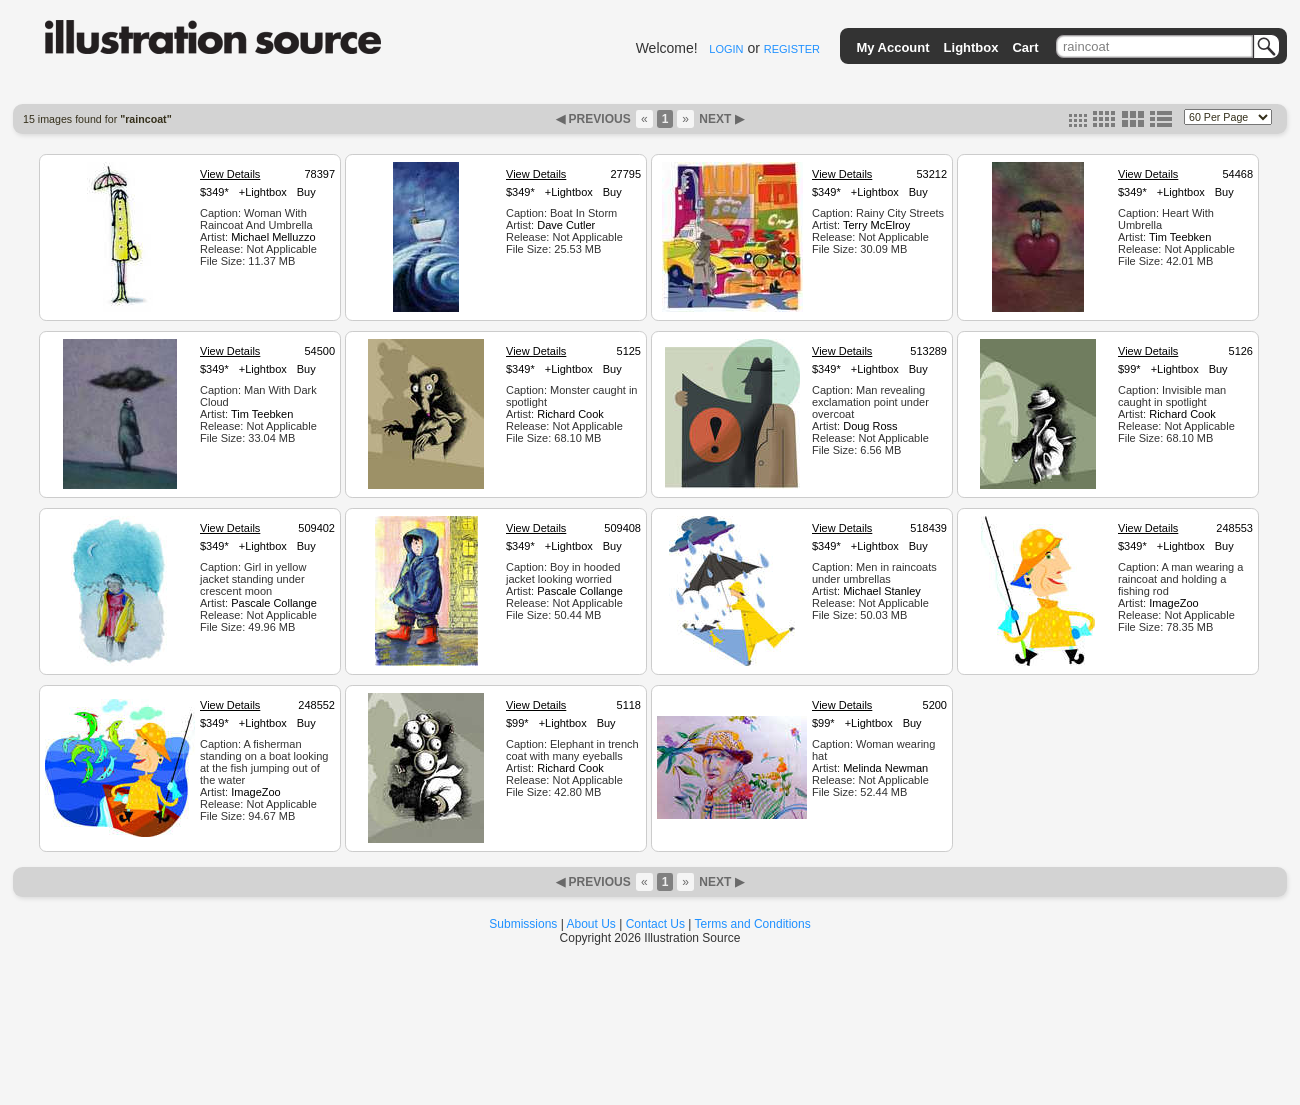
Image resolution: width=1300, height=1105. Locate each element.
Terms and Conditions (753, 924)
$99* (1129, 369)
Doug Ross (870, 426)
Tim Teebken (1180, 237)
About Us (591, 924)
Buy (306, 192)
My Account (892, 47)
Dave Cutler (566, 225)
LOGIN (726, 49)
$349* (214, 192)
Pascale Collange (274, 603)
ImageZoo (1174, 603)
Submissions (523, 924)
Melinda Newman (885, 768)
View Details (230, 174)
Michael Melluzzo (273, 237)
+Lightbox (263, 192)
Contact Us (655, 924)
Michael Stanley (882, 591)
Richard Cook (570, 414)
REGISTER (792, 49)
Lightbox (971, 47)
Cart (1025, 47)
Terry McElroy (876, 225)
